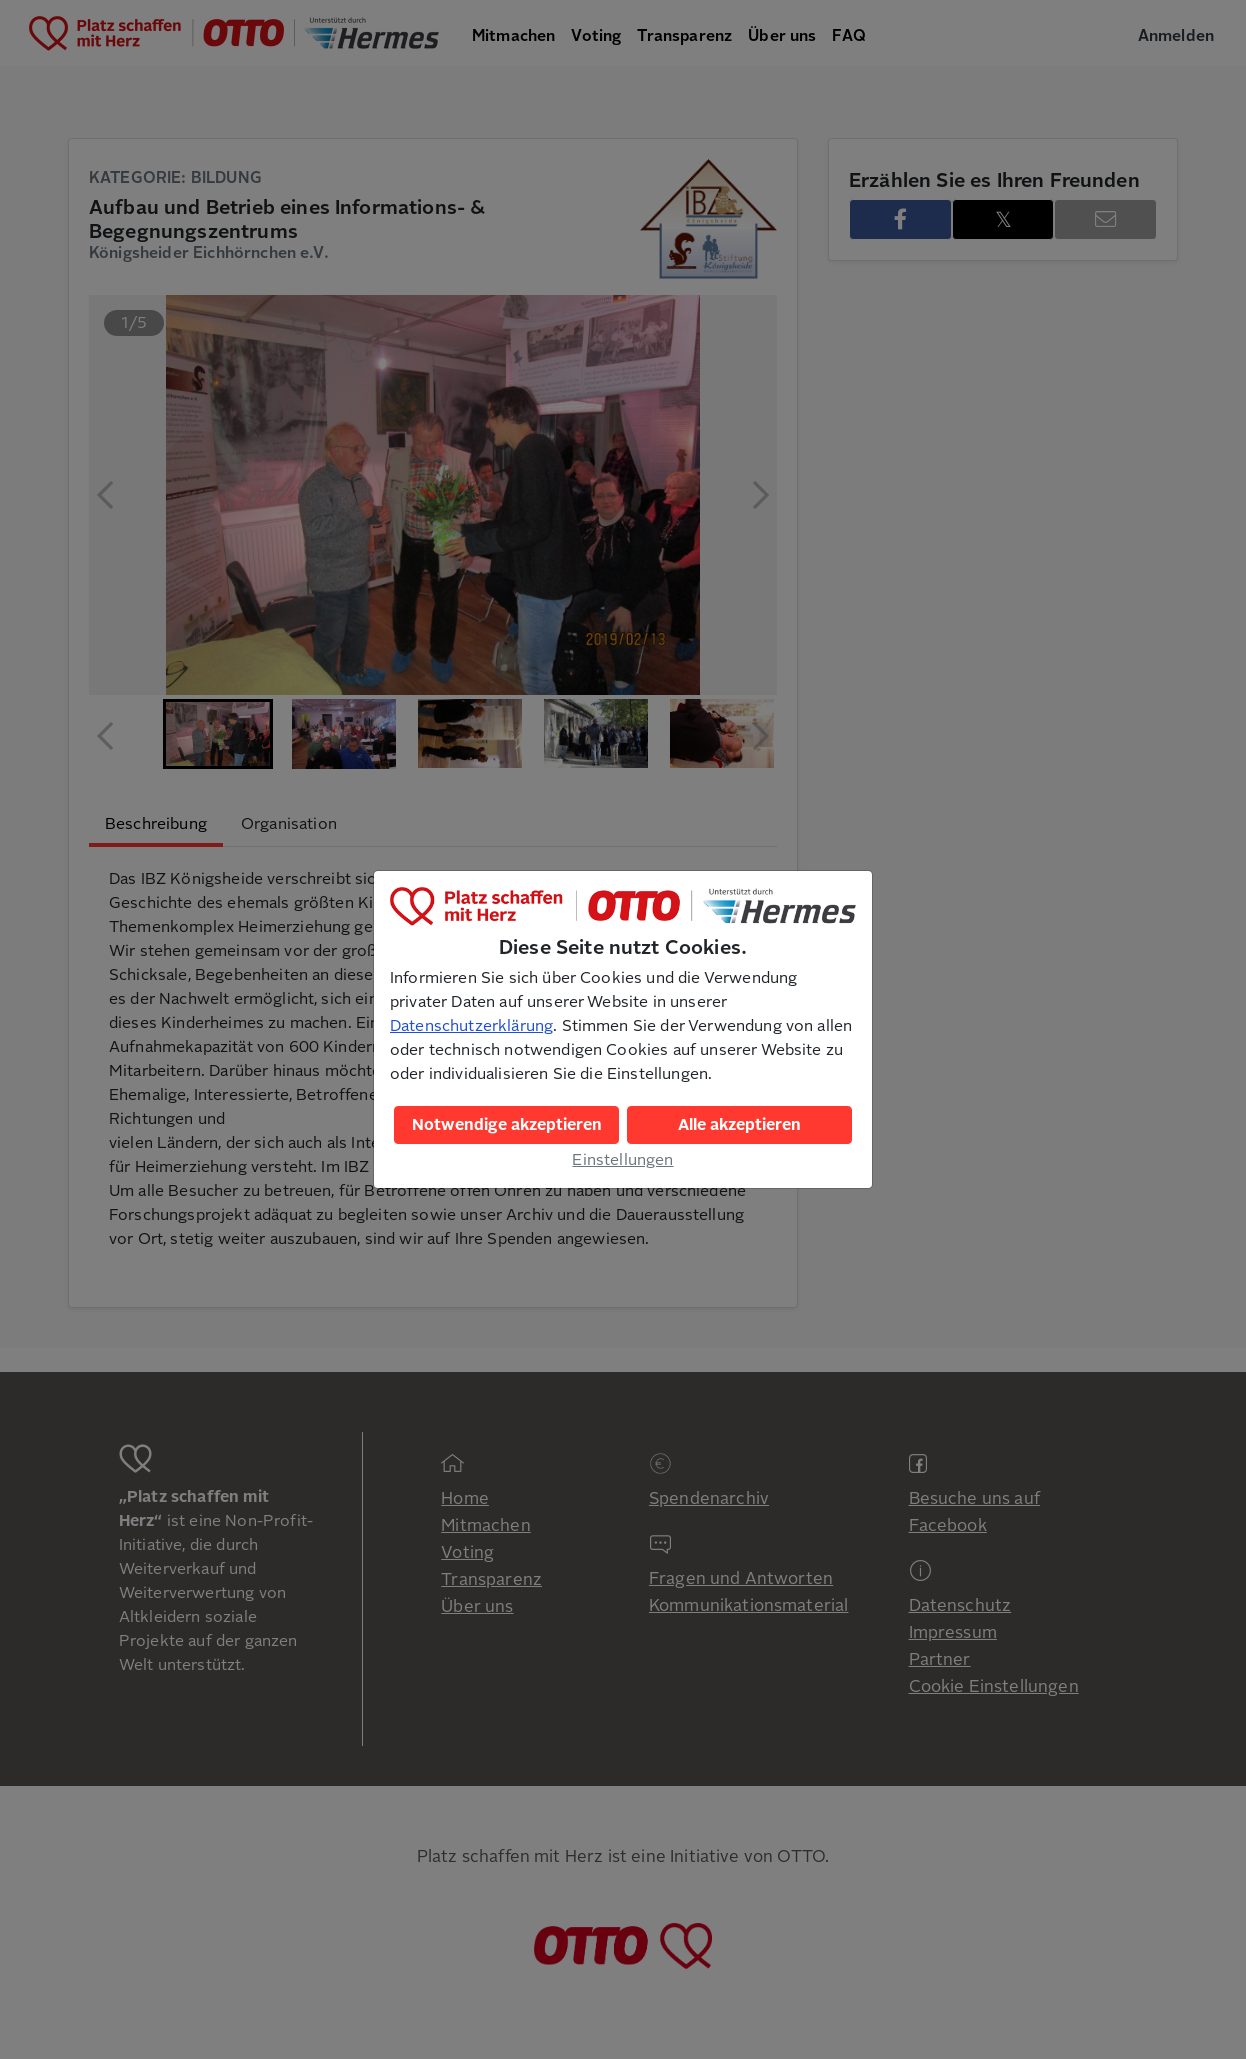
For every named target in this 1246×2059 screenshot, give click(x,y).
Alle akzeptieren (739, 1125)
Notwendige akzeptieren (507, 1125)
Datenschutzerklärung (471, 1026)
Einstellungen (622, 1160)
